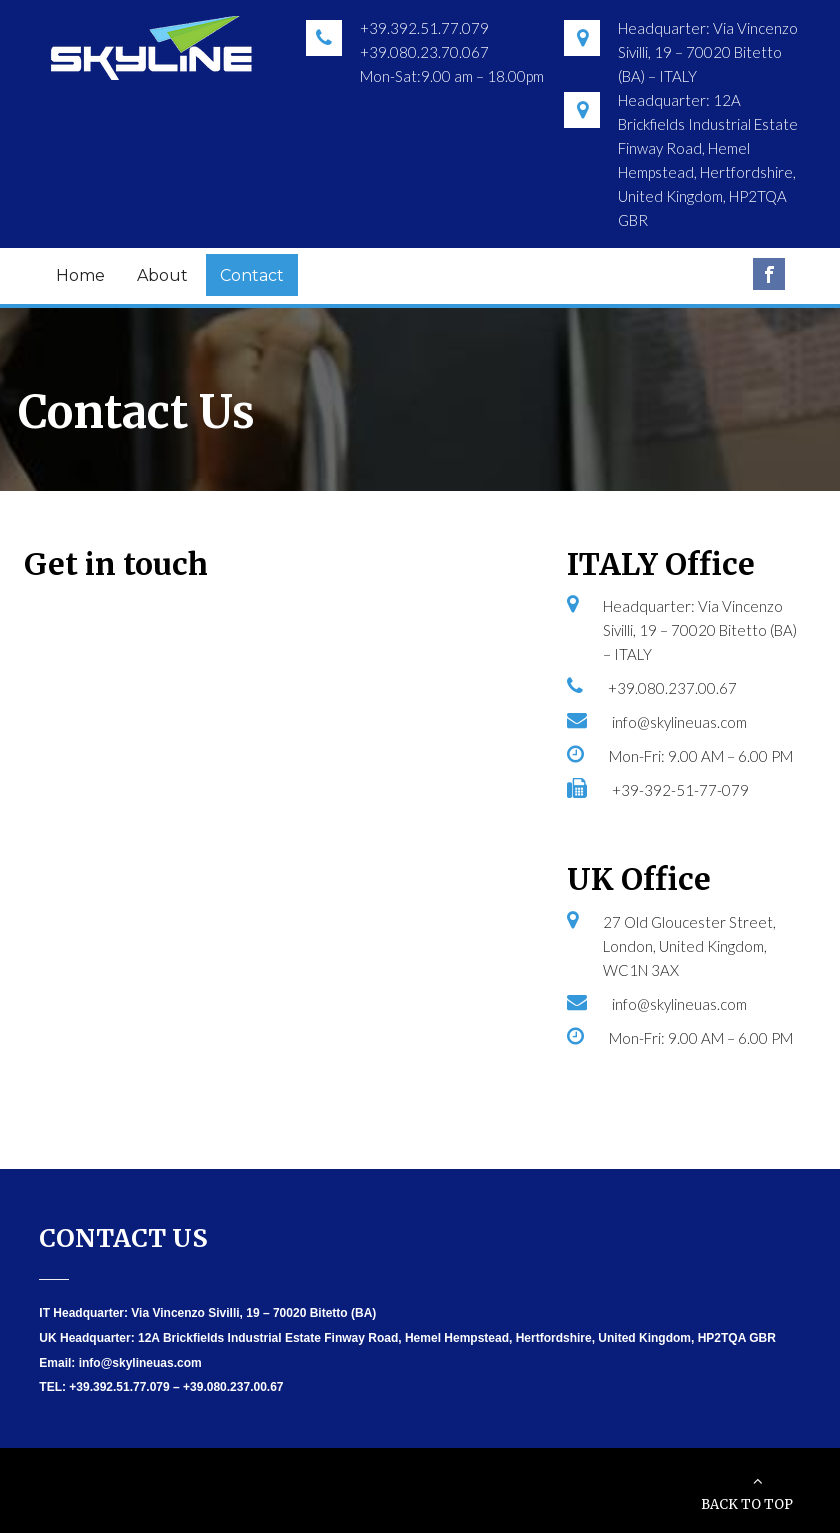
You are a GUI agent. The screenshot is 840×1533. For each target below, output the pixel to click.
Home (80, 275)
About (162, 275)
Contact (252, 275)
